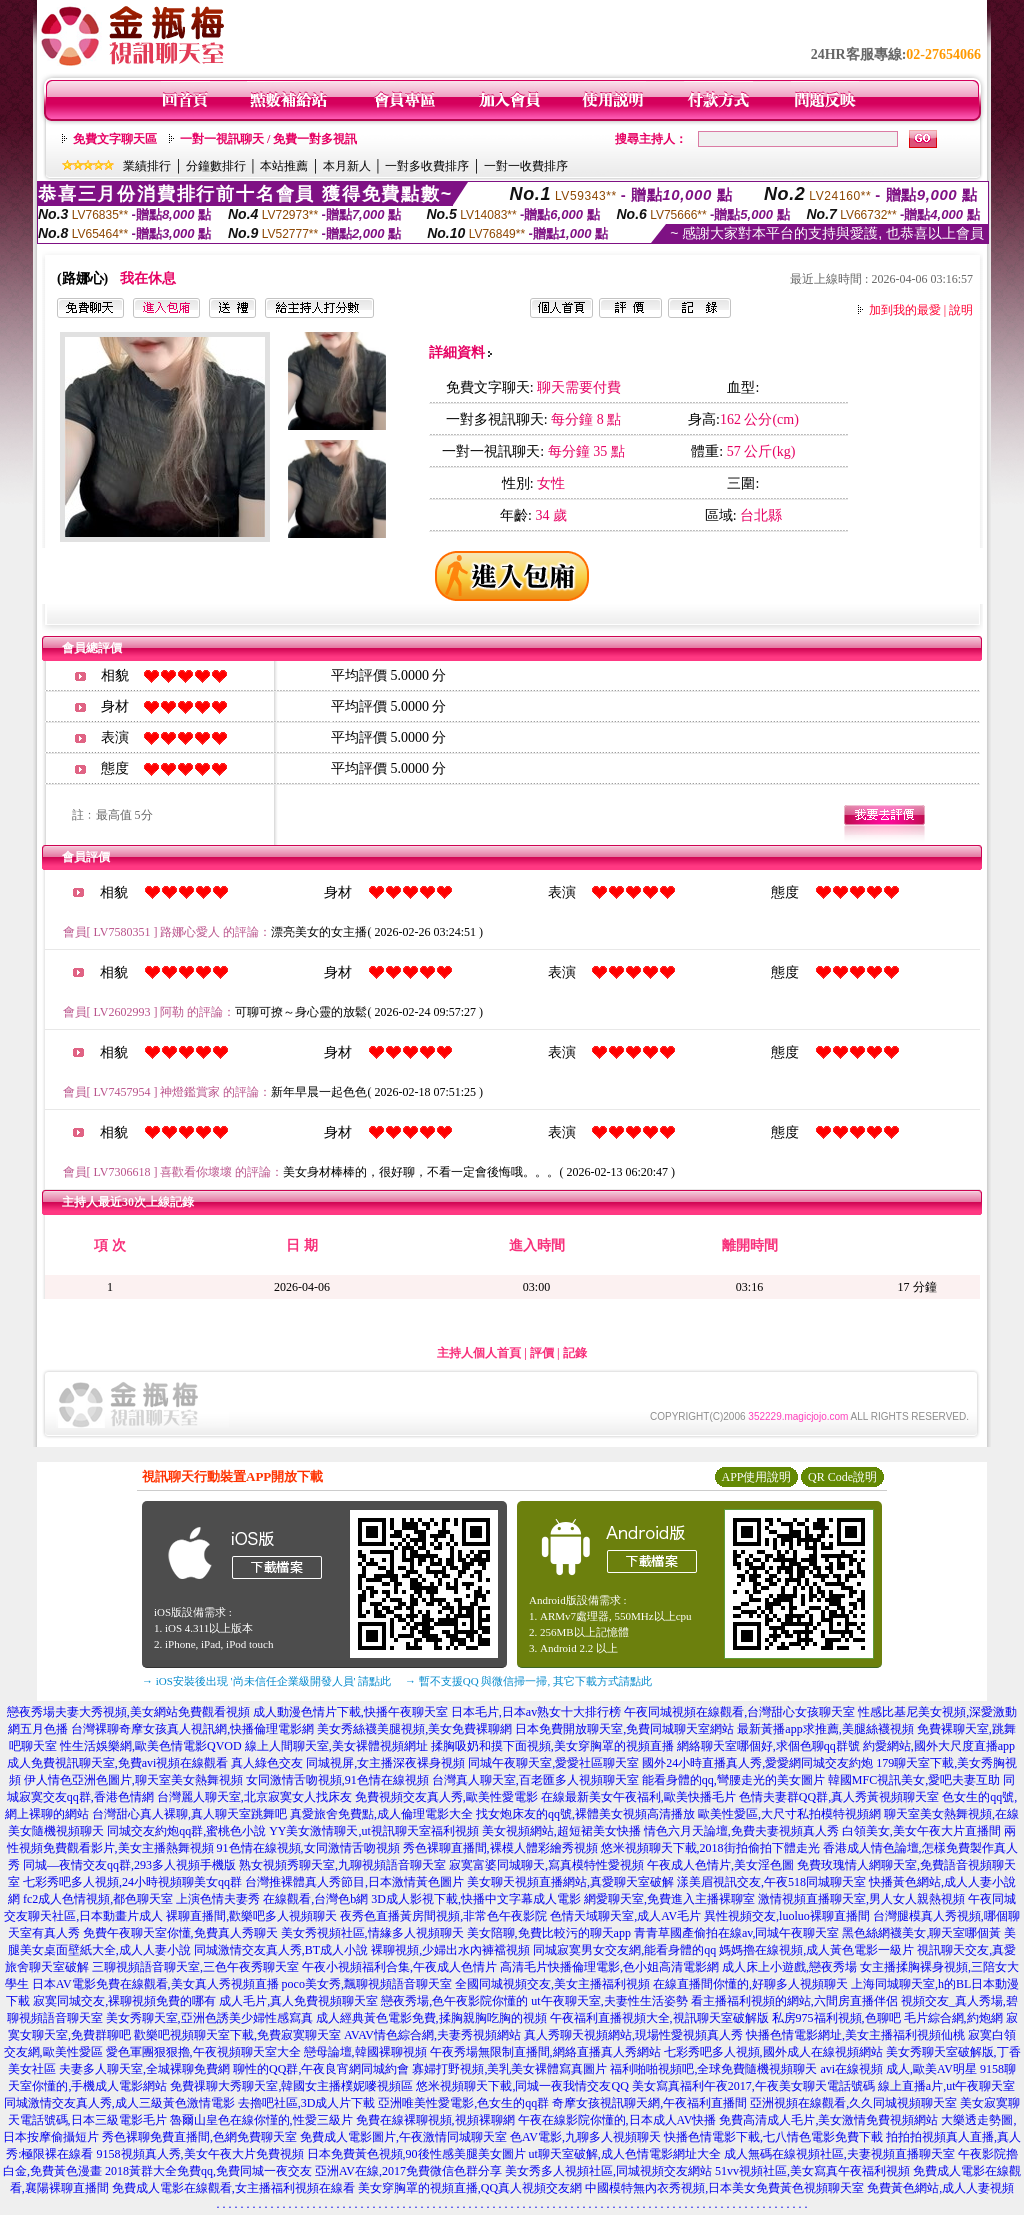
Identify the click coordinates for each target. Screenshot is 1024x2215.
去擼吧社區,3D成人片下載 (307, 2103)
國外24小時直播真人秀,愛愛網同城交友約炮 (757, 1763)
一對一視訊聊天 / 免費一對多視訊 (268, 139)
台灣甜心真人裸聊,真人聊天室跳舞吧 (189, 1814)
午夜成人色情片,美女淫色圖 (720, 1865)
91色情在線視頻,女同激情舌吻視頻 (308, 1848)
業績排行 (147, 166)
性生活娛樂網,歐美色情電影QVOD (151, 1746)
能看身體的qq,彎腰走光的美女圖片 (733, 1780)
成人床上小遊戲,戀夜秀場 (789, 1967)
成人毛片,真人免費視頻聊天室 (298, 2001)
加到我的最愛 (905, 310)
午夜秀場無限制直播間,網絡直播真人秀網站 (545, 2052)
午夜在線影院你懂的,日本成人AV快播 (617, 2120)
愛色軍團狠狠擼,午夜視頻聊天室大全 (203, 2052)
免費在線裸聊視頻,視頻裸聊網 (435, 2120)
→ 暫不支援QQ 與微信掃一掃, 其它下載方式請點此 (528, 1681)
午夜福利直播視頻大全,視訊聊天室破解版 (659, 2018)
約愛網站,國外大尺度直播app (939, 1746)
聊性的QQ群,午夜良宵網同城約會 (321, 2069)
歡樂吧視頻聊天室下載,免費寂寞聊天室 (237, 2035)
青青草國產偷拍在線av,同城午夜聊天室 (737, 1933)
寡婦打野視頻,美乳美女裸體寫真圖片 (509, 2069)
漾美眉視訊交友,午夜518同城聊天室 (771, 1882)
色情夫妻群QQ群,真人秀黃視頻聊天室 (839, 1797)
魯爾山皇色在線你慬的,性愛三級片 (261, 2120)
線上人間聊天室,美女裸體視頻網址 (336, 1746)
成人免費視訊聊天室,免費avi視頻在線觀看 (118, 1763)
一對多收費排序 (427, 166)
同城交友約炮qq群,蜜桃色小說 (186, 1831)
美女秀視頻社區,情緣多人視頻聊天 (372, 1933)
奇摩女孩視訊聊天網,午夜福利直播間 (649, 2103)
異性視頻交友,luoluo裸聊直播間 (787, 1916)
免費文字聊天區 (115, 139)
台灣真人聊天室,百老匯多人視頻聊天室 (535, 1780)
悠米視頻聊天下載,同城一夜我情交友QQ (522, 2086)
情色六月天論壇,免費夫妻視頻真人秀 (741, 1831)
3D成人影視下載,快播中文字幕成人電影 (476, 1899)
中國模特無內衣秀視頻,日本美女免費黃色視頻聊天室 (724, 2188)
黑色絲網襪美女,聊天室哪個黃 (921, 1933)
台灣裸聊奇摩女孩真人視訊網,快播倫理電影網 (192, 1729)
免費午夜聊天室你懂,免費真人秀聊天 (180, 1933)
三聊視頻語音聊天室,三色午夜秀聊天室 (195, 1967)
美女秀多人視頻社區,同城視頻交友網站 (608, 2171)
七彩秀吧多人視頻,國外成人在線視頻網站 (773, 2052)
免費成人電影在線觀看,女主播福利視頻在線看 (233, 2188)
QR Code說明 (842, 1477)
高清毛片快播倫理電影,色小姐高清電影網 (609, 1967)
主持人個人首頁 (479, 1353)
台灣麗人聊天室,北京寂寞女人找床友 (254, 1797)
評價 (542, 1353)
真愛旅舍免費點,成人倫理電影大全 (381, 1814)
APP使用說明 (756, 1477)
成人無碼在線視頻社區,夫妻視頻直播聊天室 (839, 2154)
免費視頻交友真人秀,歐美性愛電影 (446, 1797)
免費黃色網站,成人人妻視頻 (940, 2188)
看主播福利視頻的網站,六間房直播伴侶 (794, 2001)
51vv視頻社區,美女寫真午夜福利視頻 (812, 2171)
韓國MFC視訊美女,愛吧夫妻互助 (914, 1780)
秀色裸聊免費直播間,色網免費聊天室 (199, 2137)
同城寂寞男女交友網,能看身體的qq (624, 1950)
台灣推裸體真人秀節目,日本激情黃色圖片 (354, 1882)
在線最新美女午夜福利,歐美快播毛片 (638, 1797)
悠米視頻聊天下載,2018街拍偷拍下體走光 (710, 1848)
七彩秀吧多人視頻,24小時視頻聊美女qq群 (132, 1882)
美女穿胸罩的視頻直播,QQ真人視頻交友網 (470, 2188)
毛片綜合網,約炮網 (953, 2018)
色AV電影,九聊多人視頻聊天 (585, 2137)
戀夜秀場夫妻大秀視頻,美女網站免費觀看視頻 (128, 1712)
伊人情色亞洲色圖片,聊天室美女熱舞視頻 (133, 1780)
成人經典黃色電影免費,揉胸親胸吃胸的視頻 (431, 2018)
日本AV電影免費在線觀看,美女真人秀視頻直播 (155, 1984)
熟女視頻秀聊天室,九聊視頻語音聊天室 (342, 1865)
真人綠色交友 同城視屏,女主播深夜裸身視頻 (348, 1763)
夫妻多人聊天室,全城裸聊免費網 (144, 2069)
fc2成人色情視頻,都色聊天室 (98, 1899)
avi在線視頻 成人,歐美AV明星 (898, 2069)
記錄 (575, 1353)
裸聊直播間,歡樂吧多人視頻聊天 (251, 1916)
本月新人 (347, 166)
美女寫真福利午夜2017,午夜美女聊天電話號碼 (753, 2086)
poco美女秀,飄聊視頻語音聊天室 (367, 1984)
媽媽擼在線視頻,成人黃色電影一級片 (816, 1950)
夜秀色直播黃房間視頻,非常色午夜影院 (443, 1916)
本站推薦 (284, 166)
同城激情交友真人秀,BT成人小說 (281, 1950)
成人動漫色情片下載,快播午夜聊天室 (350, 1712)
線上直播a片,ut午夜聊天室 (947, 2086)
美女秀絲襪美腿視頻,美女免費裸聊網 (414, 1729)
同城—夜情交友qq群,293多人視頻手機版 (129, 1865)
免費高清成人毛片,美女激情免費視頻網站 (828, 2120)
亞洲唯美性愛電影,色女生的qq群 (463, 2103)
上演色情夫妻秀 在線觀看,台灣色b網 (272, 1899)
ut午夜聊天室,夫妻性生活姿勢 (609, 2001)
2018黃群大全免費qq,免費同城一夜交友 (208, 2171)
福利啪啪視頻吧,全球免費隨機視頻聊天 (713, 2069)
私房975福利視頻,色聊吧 (836, 2018)
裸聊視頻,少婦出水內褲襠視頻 (450, 1950)
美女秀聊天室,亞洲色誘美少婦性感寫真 (209, 2018)
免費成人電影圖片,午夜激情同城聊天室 (403, 2137)
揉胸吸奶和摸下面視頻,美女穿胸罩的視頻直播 (552, 1746)
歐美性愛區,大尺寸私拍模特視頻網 (789, 1814)
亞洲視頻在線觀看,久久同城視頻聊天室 (853, 2103)
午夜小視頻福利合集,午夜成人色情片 (399, 1967)
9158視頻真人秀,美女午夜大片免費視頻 (200, 2154)
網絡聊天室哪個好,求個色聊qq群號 (768, 1746)
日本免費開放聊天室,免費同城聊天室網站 (624, 1729)
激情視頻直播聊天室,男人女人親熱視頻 (861, 1899)
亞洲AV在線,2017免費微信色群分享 (408, 2171)
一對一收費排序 (526, 166)
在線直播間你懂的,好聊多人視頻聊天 (750, 1984)
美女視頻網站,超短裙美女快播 (561, 1831)
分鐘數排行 (216, 166)
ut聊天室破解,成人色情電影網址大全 (625, 2154)
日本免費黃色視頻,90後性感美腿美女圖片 (416, 2154)
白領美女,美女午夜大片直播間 (921, 1831)
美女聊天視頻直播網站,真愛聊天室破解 (570, 1882)
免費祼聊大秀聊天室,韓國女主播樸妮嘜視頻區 (291, 2086)
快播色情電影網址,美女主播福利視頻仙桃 (855, 2035)
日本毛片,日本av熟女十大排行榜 (536, 1712)
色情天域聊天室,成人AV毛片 (625, 1916)
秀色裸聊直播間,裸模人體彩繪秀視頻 (500, 1848)
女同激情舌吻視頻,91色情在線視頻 (337, 1780)
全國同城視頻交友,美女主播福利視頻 (552, 1984)
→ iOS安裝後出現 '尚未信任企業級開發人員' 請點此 (266, 1681)
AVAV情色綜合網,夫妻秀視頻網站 (432, 2035)
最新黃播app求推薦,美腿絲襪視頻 (825, 1729)
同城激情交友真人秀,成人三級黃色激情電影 (119, 2103)
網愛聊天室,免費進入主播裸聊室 (669, 1899)
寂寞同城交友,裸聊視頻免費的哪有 (124, 2001)
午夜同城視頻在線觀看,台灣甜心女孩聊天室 (739, 1712)
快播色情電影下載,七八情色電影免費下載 (773, 2137)
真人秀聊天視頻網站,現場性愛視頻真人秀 (633, 2035)
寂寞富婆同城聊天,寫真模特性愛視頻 (546, 1865)
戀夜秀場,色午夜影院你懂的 (454, 2001)
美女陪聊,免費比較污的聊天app (549, 1933)
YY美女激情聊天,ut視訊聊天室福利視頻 (374, 1831)
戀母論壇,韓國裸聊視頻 (365, 2052)
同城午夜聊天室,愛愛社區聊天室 (553, 1763)
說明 (961, 310)
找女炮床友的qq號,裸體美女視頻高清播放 (585, 1814)
